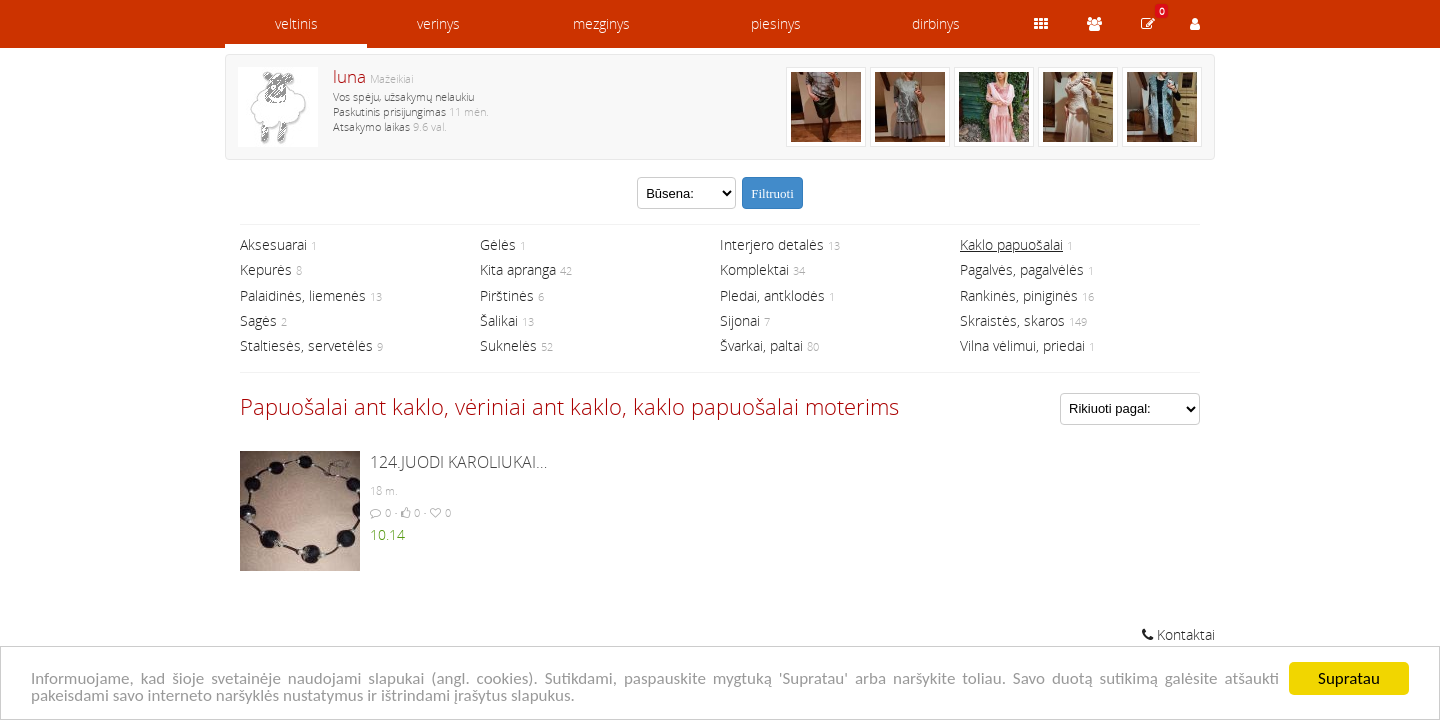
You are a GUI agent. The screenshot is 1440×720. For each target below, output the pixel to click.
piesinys (776, 23)
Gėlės (498, 244)
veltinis (296, 23)
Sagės (258, 320)
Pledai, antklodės (772, 295)
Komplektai (754, 269)
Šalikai (499, 320)
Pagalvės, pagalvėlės (1022, 269)
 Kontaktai (1178, 634)
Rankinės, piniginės (1019, 295)
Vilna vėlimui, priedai (1022, 345)
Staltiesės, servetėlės (306, 345)
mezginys (601, 23)
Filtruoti (772, 193)
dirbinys (936, 23)
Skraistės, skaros (1012, 320)
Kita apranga (518, 269)
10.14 (387, 534)
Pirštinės (507, 295)
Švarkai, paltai (761, 345)
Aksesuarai (273, 244)
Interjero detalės (772, 244)
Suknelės (508, 345)
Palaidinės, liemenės (303, 295)
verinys (438, 23)
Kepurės (266, 269)
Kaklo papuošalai (1011, 244)
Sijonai (740, 320)
